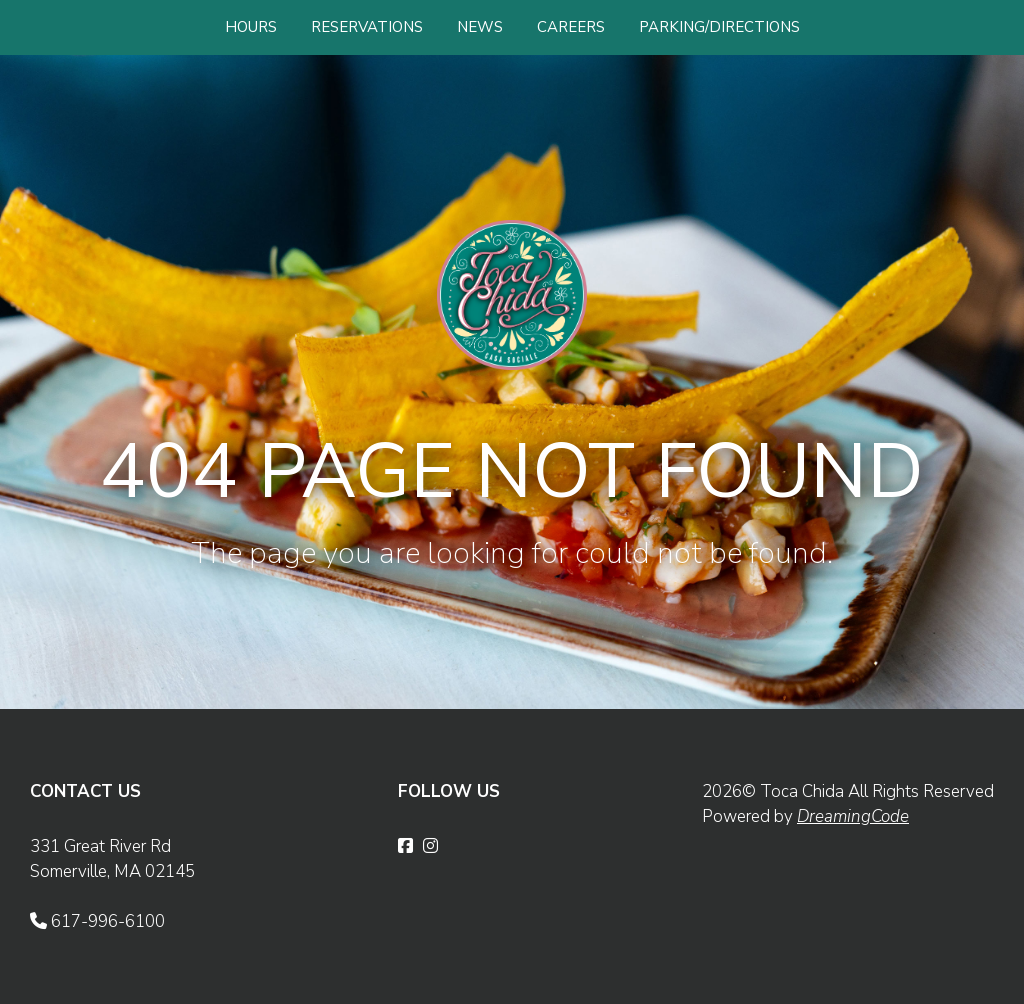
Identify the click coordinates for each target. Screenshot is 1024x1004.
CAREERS (571, 27)
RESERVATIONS (367, 27)
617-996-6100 (97, 921)
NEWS (480, 27)
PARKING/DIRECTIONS (719, 27)
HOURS (251, 27)
